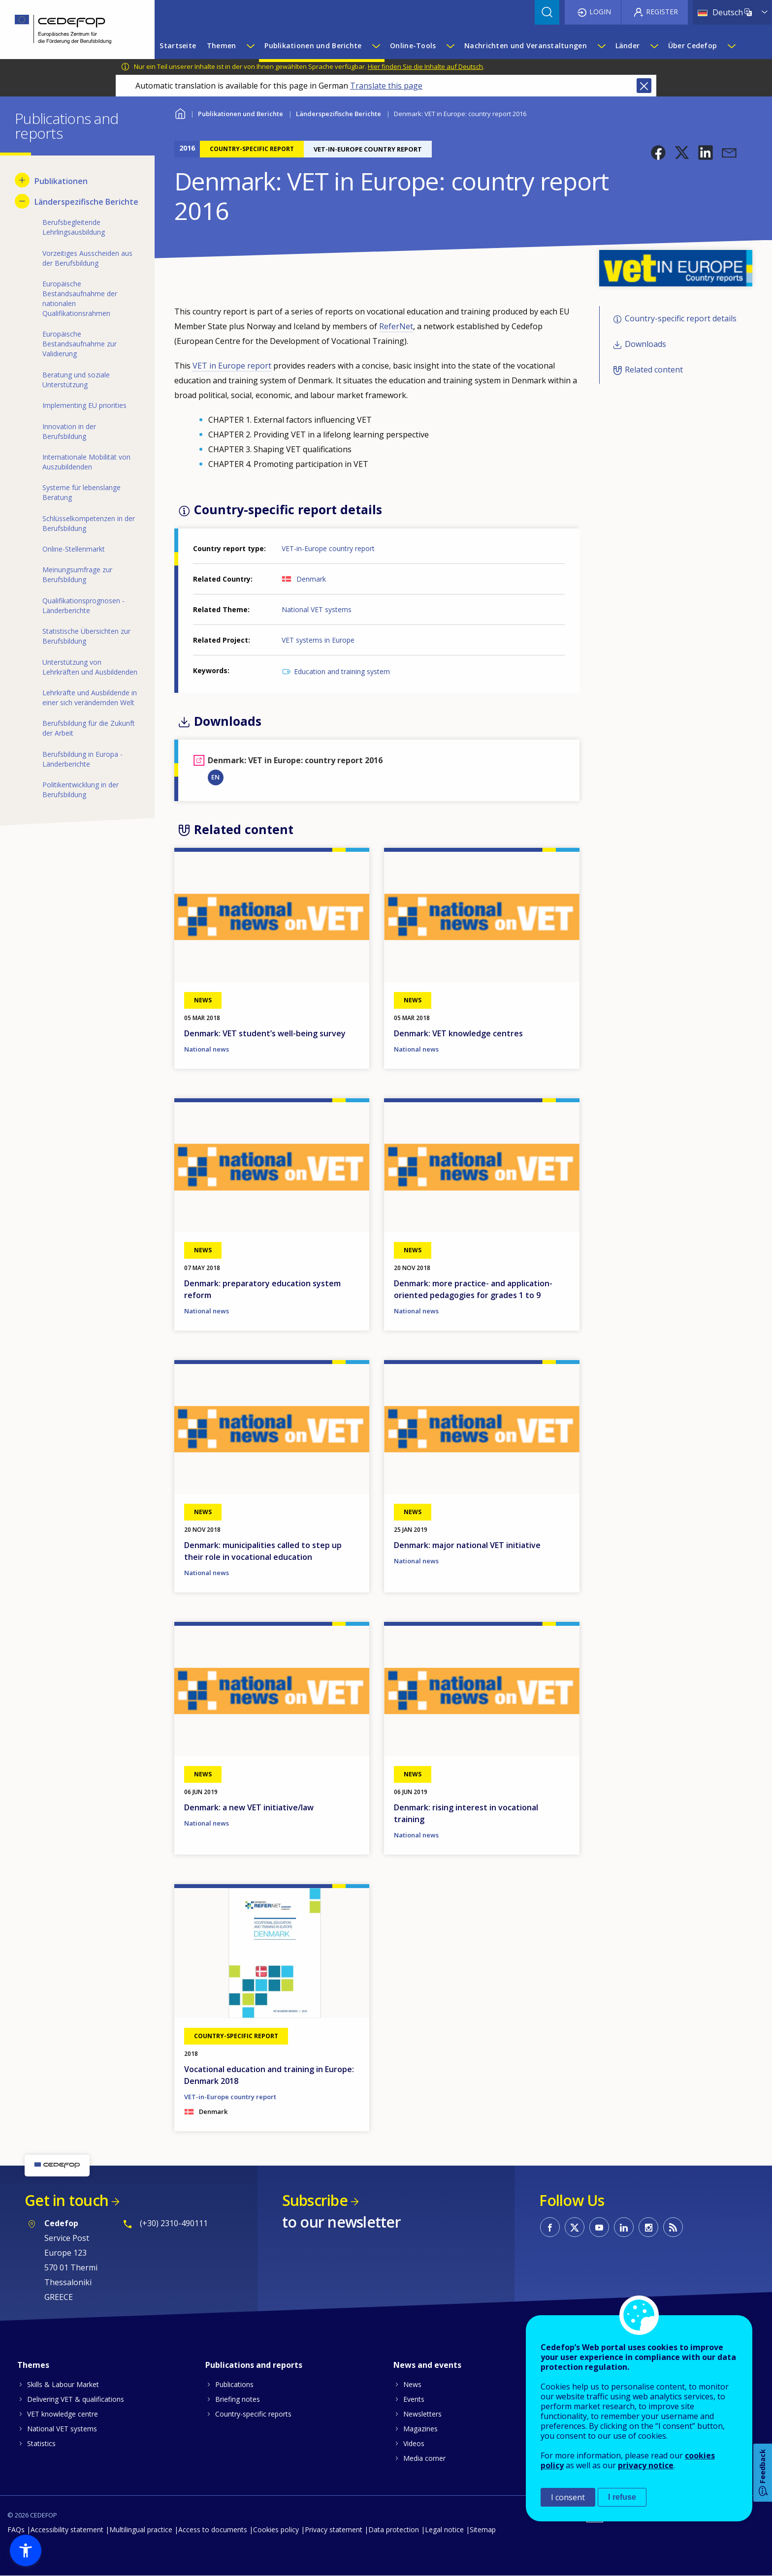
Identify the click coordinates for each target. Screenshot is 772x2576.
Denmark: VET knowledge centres (458, 1033)
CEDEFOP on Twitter (574, 2227)
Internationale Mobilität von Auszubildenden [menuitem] (86, 461)
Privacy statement (333, 2529)
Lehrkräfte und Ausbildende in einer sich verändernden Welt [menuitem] (89, 697)
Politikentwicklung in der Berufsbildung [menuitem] (80, 789)
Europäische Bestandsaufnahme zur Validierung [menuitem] (79, 343)
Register (662, 11)
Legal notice (444, 2529)
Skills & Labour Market (63, 2384)
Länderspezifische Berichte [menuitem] (86, 201)
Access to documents (212, 2529)
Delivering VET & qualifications (75, 2399)
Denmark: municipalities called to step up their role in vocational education (263, 1551)
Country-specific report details (681, 318)
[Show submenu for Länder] (654, 45)
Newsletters (422, 2414)
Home (180, 112)
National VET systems (317, 609)
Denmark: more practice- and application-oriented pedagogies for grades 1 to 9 (473, 1289)
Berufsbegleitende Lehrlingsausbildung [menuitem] (73, 227)
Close (644, 85)
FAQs (16, 2529)
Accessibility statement (67, 2529)
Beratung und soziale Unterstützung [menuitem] (76, 379)
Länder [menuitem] (627, 45)
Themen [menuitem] (221, 45)
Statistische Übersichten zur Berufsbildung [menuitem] (86, 636)
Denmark (311, 579)
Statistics (41, 2443)
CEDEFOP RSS (673, 2227)
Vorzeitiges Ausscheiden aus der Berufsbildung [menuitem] (87, 258)
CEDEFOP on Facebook (550, 2227)
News (412, 2384)
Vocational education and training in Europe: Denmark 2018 (269, 2075)
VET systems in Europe (318, 640)
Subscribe (315, 2200)
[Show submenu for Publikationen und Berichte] (376, 45)
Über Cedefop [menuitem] (692, 45)
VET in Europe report (232, 365)
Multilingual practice (140, 2529)
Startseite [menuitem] (178, 45)
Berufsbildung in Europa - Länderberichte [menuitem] (82, 759)
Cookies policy (276, 2529)
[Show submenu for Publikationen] (22, 180)
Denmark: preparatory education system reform (262, 1289)
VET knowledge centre (62, 2414)
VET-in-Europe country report (328, 548)
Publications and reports (253, 2364)
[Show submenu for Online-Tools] (450, 45)
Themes (33, 2364)
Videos (413, 2443)
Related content (654, 370)
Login (600, 11)
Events (413, 2399)
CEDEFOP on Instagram (648, 2227)
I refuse (622, 2497)
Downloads (645, 344)
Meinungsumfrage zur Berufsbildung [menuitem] (77, 574)
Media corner (424, 2458)
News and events (427, 2364)
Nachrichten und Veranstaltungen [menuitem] (525, 45)
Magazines (420, 2428)
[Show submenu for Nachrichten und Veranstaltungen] (601, 45)
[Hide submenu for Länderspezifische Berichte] (22, 201)
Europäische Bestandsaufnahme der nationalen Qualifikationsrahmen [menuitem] (79, 298)
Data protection (393, 2529)
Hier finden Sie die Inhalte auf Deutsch (425, 66)
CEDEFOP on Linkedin (624, 2227)
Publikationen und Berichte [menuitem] (312, 45)
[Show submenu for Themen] (250, 45)
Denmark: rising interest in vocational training (466, 1813)
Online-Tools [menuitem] (413, 45)
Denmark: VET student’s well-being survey (265, 1033)
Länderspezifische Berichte (338, 113)
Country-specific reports (253, 2414)
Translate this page (386, 85)
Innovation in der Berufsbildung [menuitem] (69, 431)
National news (206, 1049)
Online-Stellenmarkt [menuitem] (73, 549)
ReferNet (396, 326)
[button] (658, 152)
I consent (568, 2497)
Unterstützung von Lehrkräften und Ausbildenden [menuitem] (89, 667)
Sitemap (483, 2529)
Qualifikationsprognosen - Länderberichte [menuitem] (83, 605)
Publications (234, 2384)
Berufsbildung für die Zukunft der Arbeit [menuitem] (88, 728)
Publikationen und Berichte (240, 113)
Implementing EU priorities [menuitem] (84, 405)
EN (215, 777)
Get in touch (66, 2200)
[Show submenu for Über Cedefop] (731, 45)
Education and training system (342, 671)
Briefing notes (237, 2399)
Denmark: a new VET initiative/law (249, 1807)
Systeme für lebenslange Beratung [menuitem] (81, 492)
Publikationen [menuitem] (61, 181)
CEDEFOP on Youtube (599, 2227)
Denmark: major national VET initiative (467, 1545)
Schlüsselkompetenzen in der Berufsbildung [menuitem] (88, 523)
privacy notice (646, 2465)
